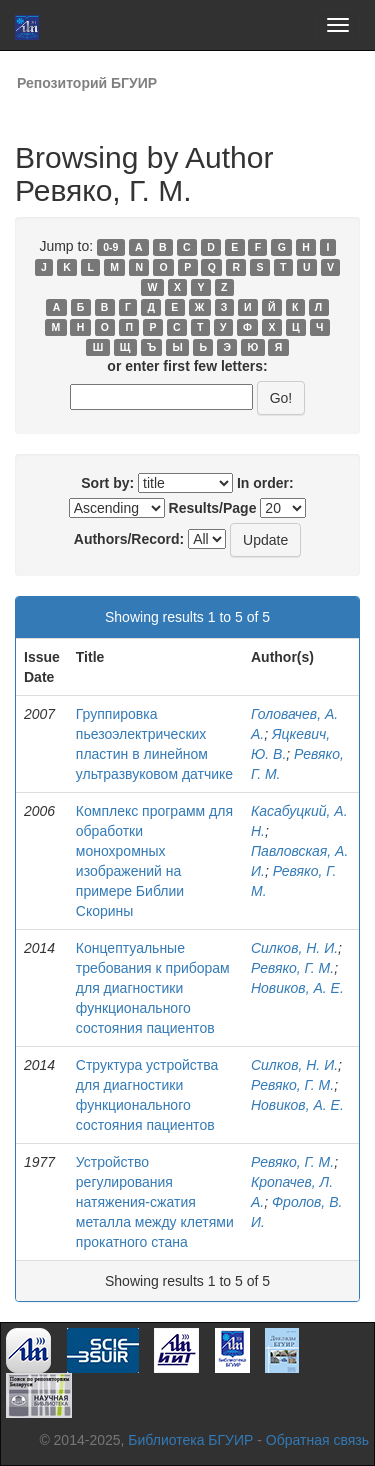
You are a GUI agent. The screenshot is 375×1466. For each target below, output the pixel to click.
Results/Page (213, 508)
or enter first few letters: (187, 366)
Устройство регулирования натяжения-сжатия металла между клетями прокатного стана (155, 1202)
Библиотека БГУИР (190, 1440)
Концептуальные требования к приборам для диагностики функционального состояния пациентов (153, 988)
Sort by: (107, 483)
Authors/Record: (129, 539)
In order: (265, 483)
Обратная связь (317, 1440)
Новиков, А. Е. (297, 988)
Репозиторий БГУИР (87, 83)
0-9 (110, 247)
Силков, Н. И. (294, 948)
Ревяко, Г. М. (292, 968)
